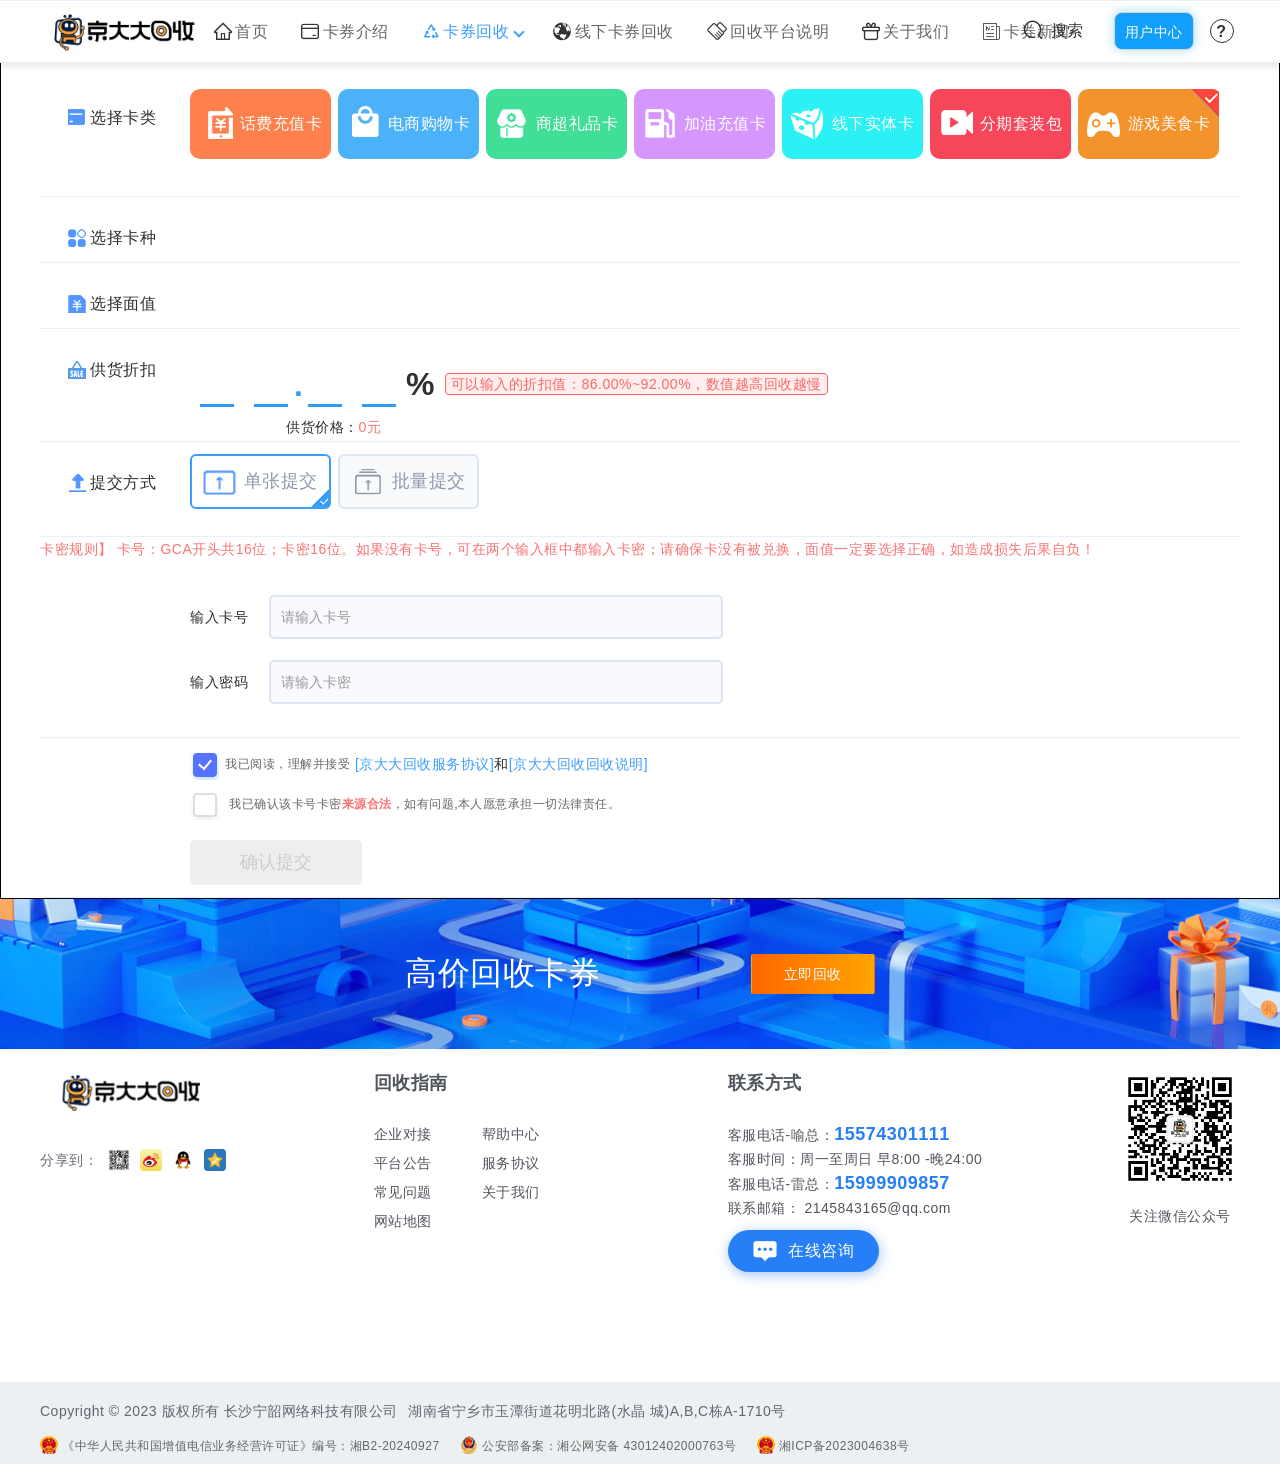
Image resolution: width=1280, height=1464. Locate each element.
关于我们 (906, 31)
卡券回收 (471, 31)
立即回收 (813, 974)
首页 (241, 31)
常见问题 (403, 1192)
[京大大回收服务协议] (424, 763)
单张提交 (260, 482)
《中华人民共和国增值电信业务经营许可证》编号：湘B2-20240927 (240, 1446)
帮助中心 (511, 1134)
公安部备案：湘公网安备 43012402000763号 (598, 1446)
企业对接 (403, 1134)
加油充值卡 (709, 116)
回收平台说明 (768, 31)
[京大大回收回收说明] (578, 763)
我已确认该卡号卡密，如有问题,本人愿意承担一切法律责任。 (424, 804)
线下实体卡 (857, 116)
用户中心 (1154, 32)
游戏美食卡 (1153, 116)
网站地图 (403, 1221)
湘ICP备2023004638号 (833, 1446)
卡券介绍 (345, 31)
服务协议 (511, 1163)
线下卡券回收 (613, 31)
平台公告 (403, 1163)
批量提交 (408, 482)
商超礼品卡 (561, 116)
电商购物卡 (413, 116)
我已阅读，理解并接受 (287, 764)
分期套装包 (1005, 116)
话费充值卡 (265, 116)
